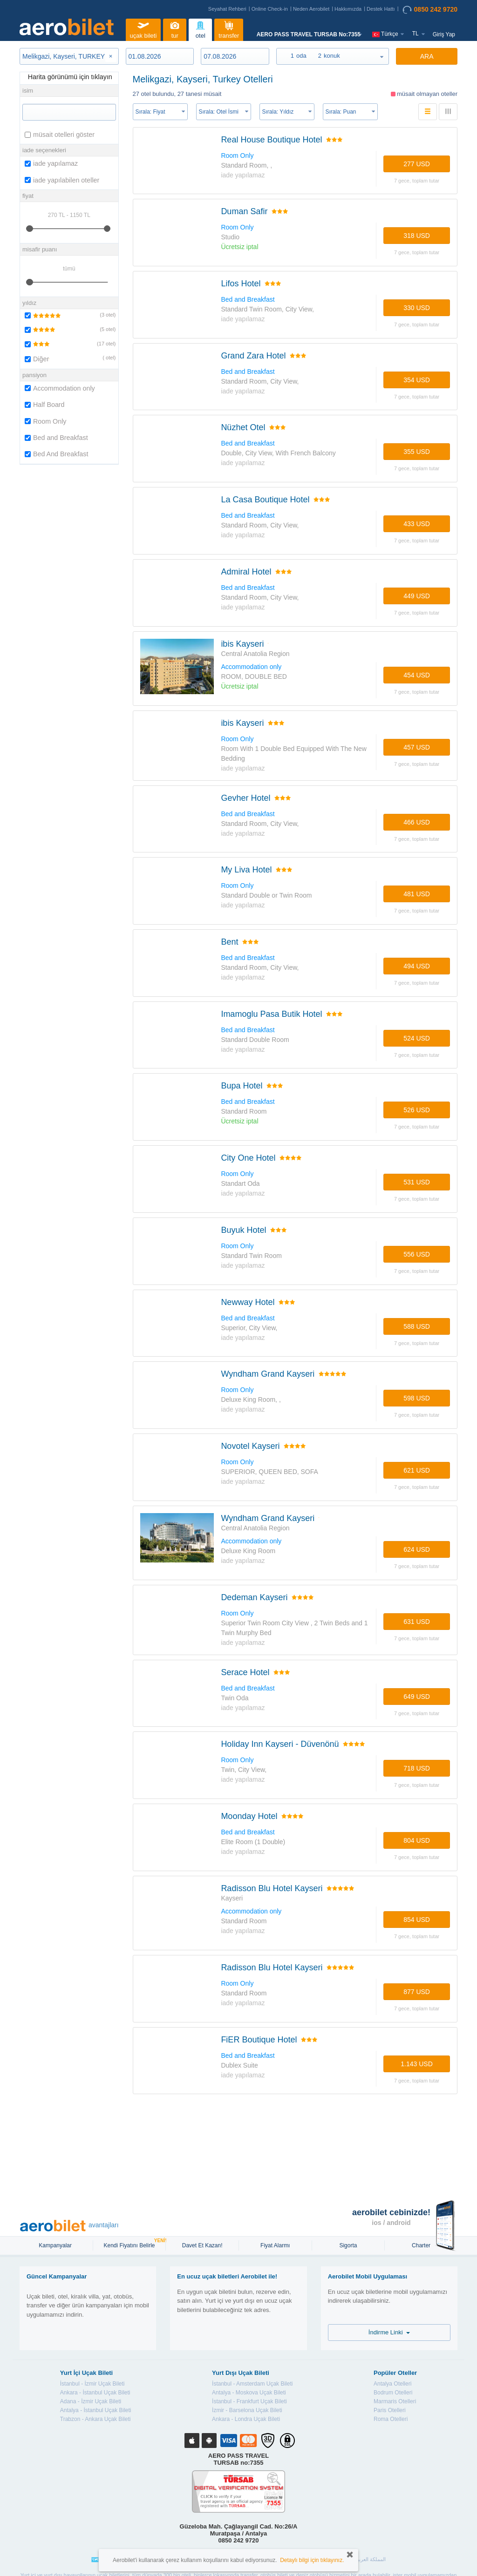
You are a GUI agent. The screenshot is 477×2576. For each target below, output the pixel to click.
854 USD (416, 1919)
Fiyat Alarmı (275, 2245)
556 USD (416, 1254)
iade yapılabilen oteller (62, 180)
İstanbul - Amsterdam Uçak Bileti (252, 2383)
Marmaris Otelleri (395, 2401)
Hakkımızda (347, 9)
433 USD (416, 523)
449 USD (416, 596)
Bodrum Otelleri (393, 2392)
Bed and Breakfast (56, 437)
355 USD (416, 451)
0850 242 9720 (429, 10)
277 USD (416, 164)
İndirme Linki (389, 2332)
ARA (427, 56)
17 (101, 343)
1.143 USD (416, 2064)
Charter (421, 2245)
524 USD (416, 1038)
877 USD (416, 1991)
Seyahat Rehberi (227, 9)
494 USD (416, 966)
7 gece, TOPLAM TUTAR (416, 180)
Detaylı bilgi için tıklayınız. (312, 2560)
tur (174, 29)
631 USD (416, 1621)
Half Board (45, 404)
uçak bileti (143, 29)
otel (200, 29)
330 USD (416, 307)
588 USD (416, 1326)
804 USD (416, 1840)
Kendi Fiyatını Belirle (130, 2244)
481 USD (416, 894)
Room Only (46, 421)
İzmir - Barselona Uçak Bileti (247, 2410)
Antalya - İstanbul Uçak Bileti (95, 2410)
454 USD (416, 675)
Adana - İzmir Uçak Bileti (90, 2401)
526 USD (416, 1110)
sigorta (348, 2245)
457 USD (416, 747)
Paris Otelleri (390, 2410)
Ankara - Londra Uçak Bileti (246, 2419)
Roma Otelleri (391, 2419)
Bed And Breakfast (56, 454)
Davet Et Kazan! (202, 2245)
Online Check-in (270, 9)
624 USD (416, 1549)
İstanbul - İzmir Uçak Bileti (92, 2383)
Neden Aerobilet (311, 9)
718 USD (416, 1768)
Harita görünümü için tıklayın (69, 77)
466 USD (416, 822)
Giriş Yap (444, 34)
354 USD (416, 380)
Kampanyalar (56, 2245)
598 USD (416, 1398)
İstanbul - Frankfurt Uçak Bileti (249, 2401)
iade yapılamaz (51, 163)
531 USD (416, 1182)
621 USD (416, 1470)
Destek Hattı (381, 9)
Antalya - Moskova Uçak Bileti (249, 2392)
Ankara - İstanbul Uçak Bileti (95, 2392)
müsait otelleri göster (60, 134)
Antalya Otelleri (392, 2383)
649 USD (416, 1696)
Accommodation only (60, 388)
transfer (228, 29)
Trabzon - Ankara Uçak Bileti (95, 2419)
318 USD (416, 235)
